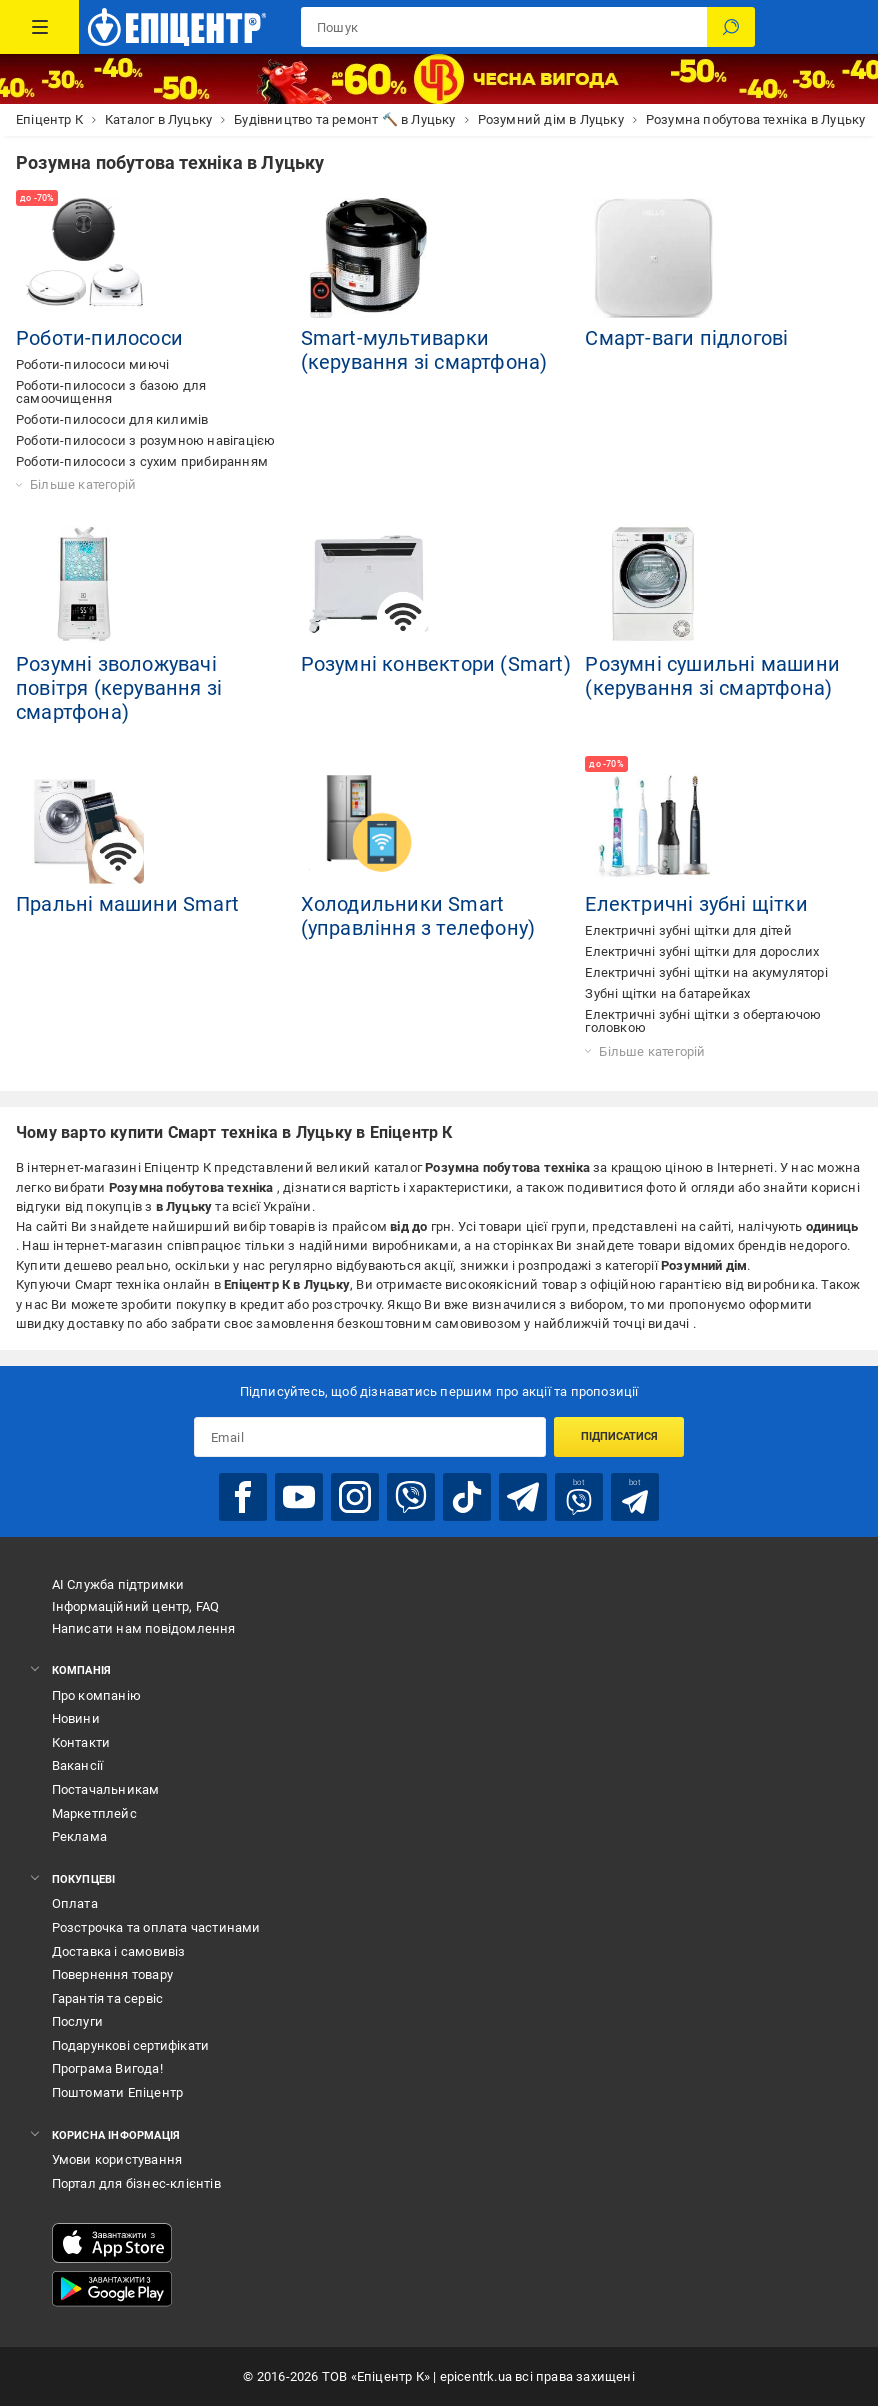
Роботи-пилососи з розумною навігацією (145, 440)
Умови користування (117, 2159)
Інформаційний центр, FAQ (136, 1606)
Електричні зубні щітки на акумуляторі (706, 972)
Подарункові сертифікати (131, 2045)
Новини (76, 1718)
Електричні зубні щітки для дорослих (702, 951)
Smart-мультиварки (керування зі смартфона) (424, 350)
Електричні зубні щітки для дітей (688, 930)
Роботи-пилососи (99, 338)
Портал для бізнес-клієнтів (136, 2183)
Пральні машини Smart (127, 904)
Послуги (77, 2021)
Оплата (75, 1903)
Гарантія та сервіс (108, 1998)
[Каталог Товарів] (39, 27)
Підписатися (619, 1436)
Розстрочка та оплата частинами (156, 1927)
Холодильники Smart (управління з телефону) (418, 916)
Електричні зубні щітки (696, 904)
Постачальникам (106, 1789)
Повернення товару (112, 1974)
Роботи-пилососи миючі (92, 364)
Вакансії (78, 1765)
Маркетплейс (94, 1813)
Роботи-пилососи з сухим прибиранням (142, 461)
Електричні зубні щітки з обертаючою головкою (703, 1021)
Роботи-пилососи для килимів (112, 419)
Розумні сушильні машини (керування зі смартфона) (712, 676)
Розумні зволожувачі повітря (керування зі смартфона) (119, 688)
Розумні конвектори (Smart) (436, 664)
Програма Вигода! (107, 2068)
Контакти (81, 1742)
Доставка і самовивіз (119, 1951)
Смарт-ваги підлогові (686, 338)
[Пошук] (731, 27)
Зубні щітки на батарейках (667, 993)
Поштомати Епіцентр (118, 2092)
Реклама (79, 1836)
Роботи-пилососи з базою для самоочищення (111, 392)
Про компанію (96, 1695)
